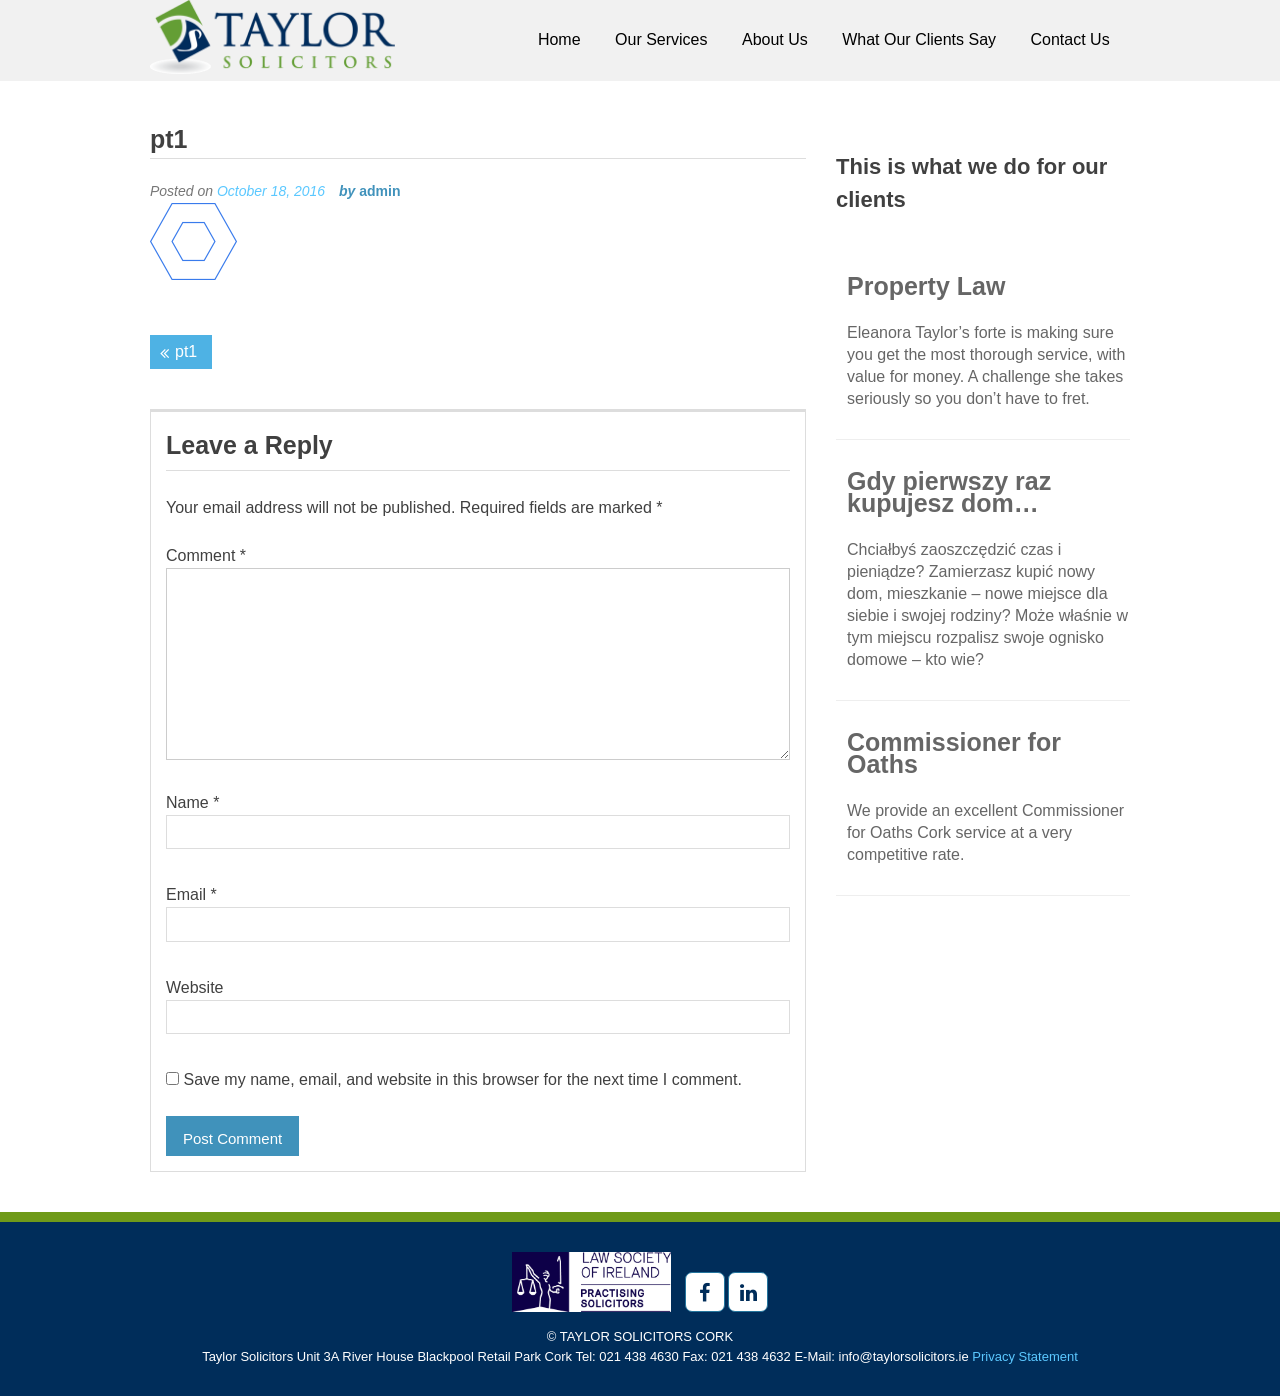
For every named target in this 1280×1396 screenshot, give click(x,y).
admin (379, 191)
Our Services (661, 39)
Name (192, 802)
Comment (206, 555)
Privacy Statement (1025, 1356)
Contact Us (1070, 39)
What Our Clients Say (919, 39)
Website (195, 987)
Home (559, 39)
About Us (775, 39)
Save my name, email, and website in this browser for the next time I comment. (462, 1079)
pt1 (186, 351)
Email (191, 894)
